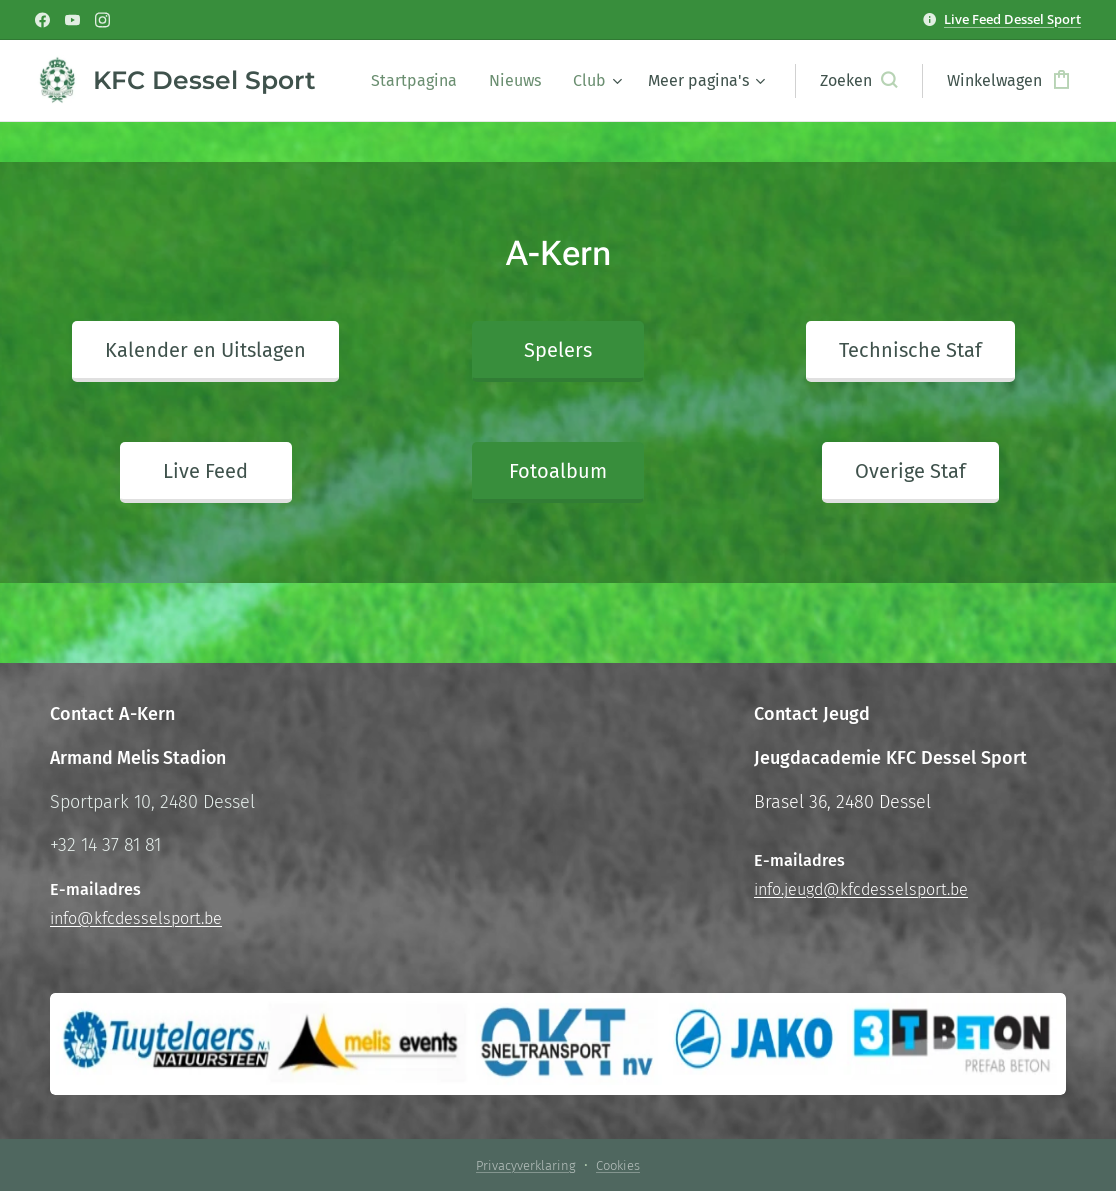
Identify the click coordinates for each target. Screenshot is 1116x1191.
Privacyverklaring (526, 1165)
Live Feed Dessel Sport (1012, 19)
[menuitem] (419, 81)
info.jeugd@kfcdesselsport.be (861, 889)
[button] (858, 81)
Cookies (618, 1165)
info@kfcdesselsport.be (136, 918)
